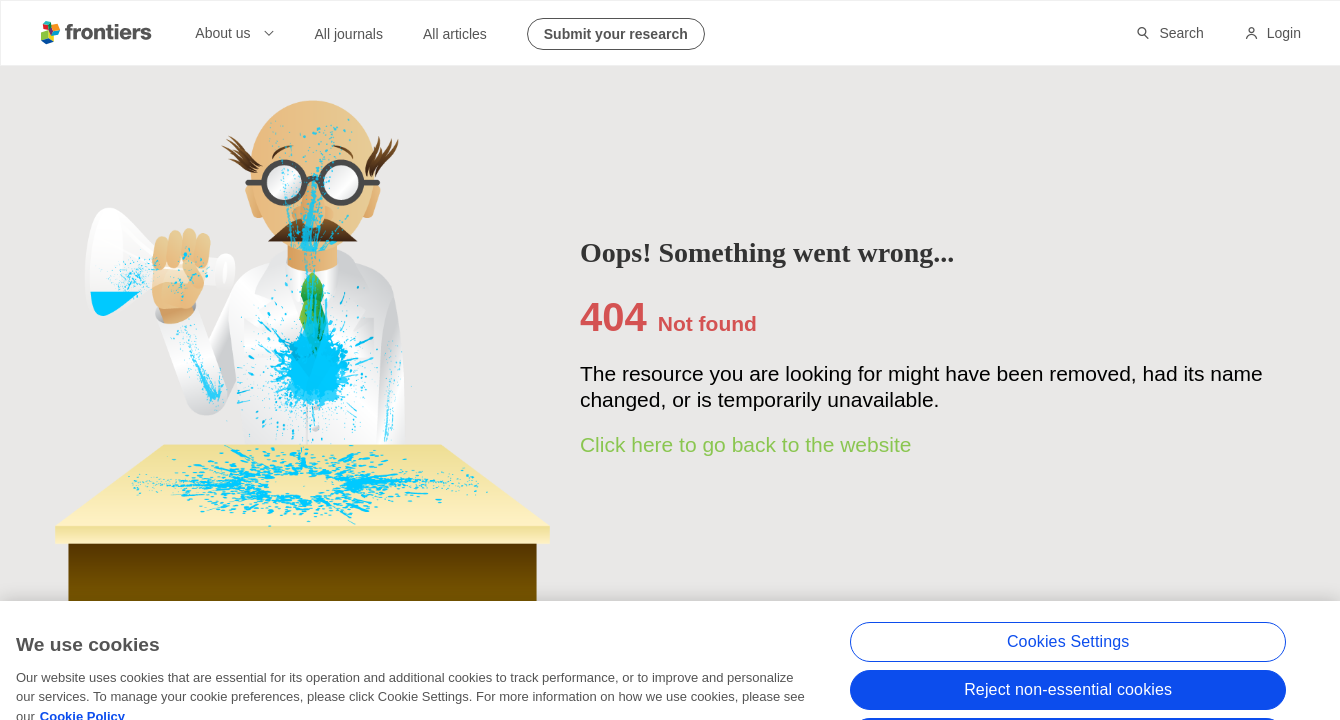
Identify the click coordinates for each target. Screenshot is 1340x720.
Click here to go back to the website (746, 444)
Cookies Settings (1068, 655)
